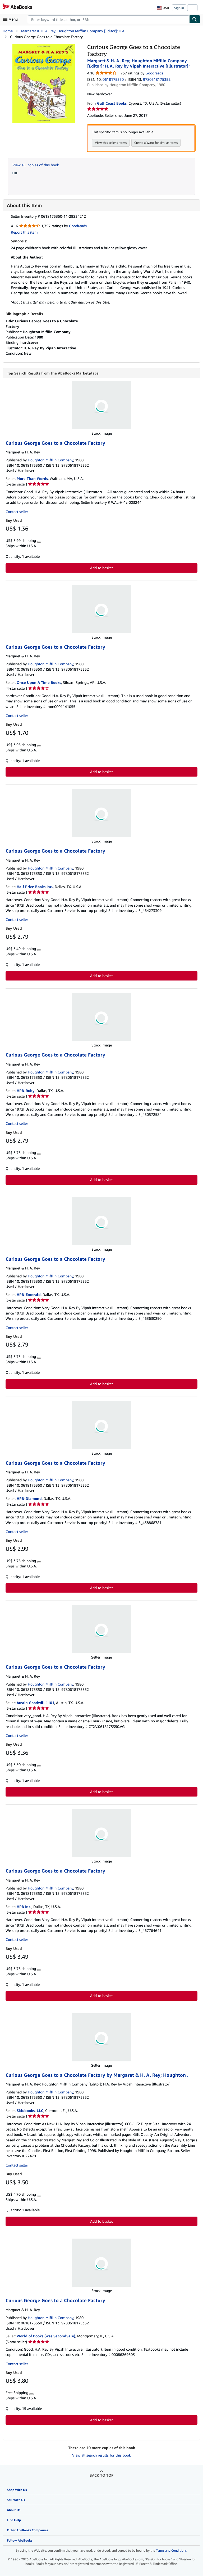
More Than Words (32, 478)
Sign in (179, 8)
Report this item (24, 232)
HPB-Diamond (29, 1498)
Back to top (101, 2475)
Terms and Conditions (171, 2551)
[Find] (195, 19)
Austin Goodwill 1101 (35, 1703)
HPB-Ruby (26, 1091)
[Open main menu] (11, 19)
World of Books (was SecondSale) (46, 2336)
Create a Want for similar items (156, 143)
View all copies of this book (35, 165)
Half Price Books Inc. (35, 887)
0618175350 (113, 79)
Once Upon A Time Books (39, 682)
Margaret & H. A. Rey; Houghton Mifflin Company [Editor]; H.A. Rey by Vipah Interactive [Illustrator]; (138, 63)
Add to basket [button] (101, 568)
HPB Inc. (24, 1907)
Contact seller (17, 512)
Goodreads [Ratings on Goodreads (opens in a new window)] (154, 73)
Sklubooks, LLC (30, 2111)
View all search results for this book (101, 2455)
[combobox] (108, 19)
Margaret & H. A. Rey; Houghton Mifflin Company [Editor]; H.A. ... (75, 31)
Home (8, 31)
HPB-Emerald (29, 1295)
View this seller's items (111, 143)
